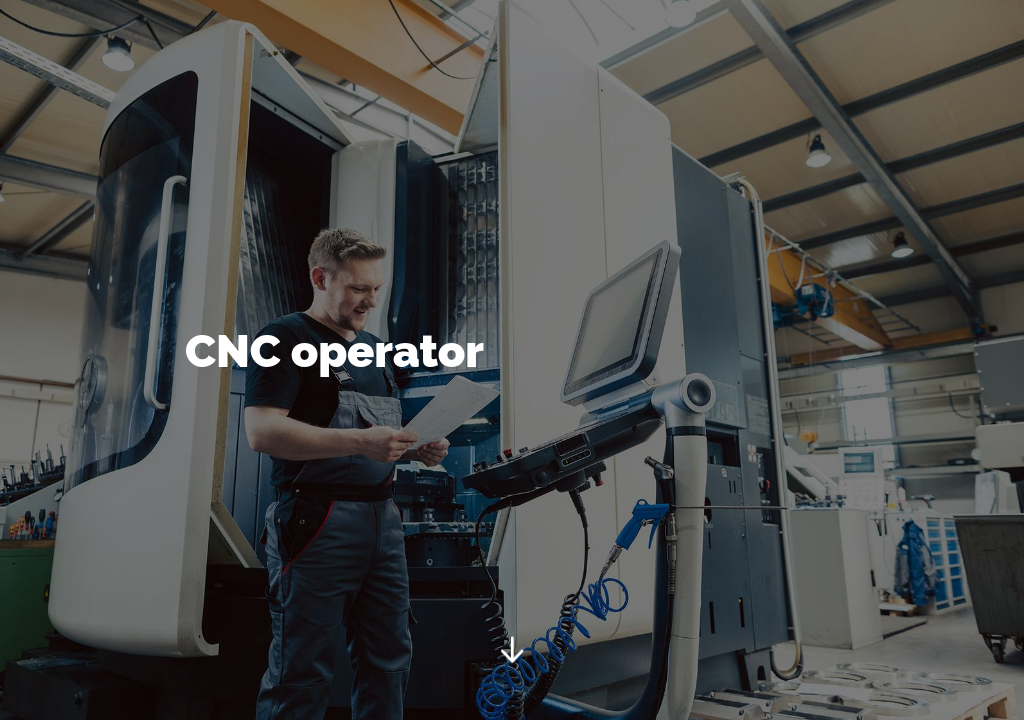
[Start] (512, 654)
